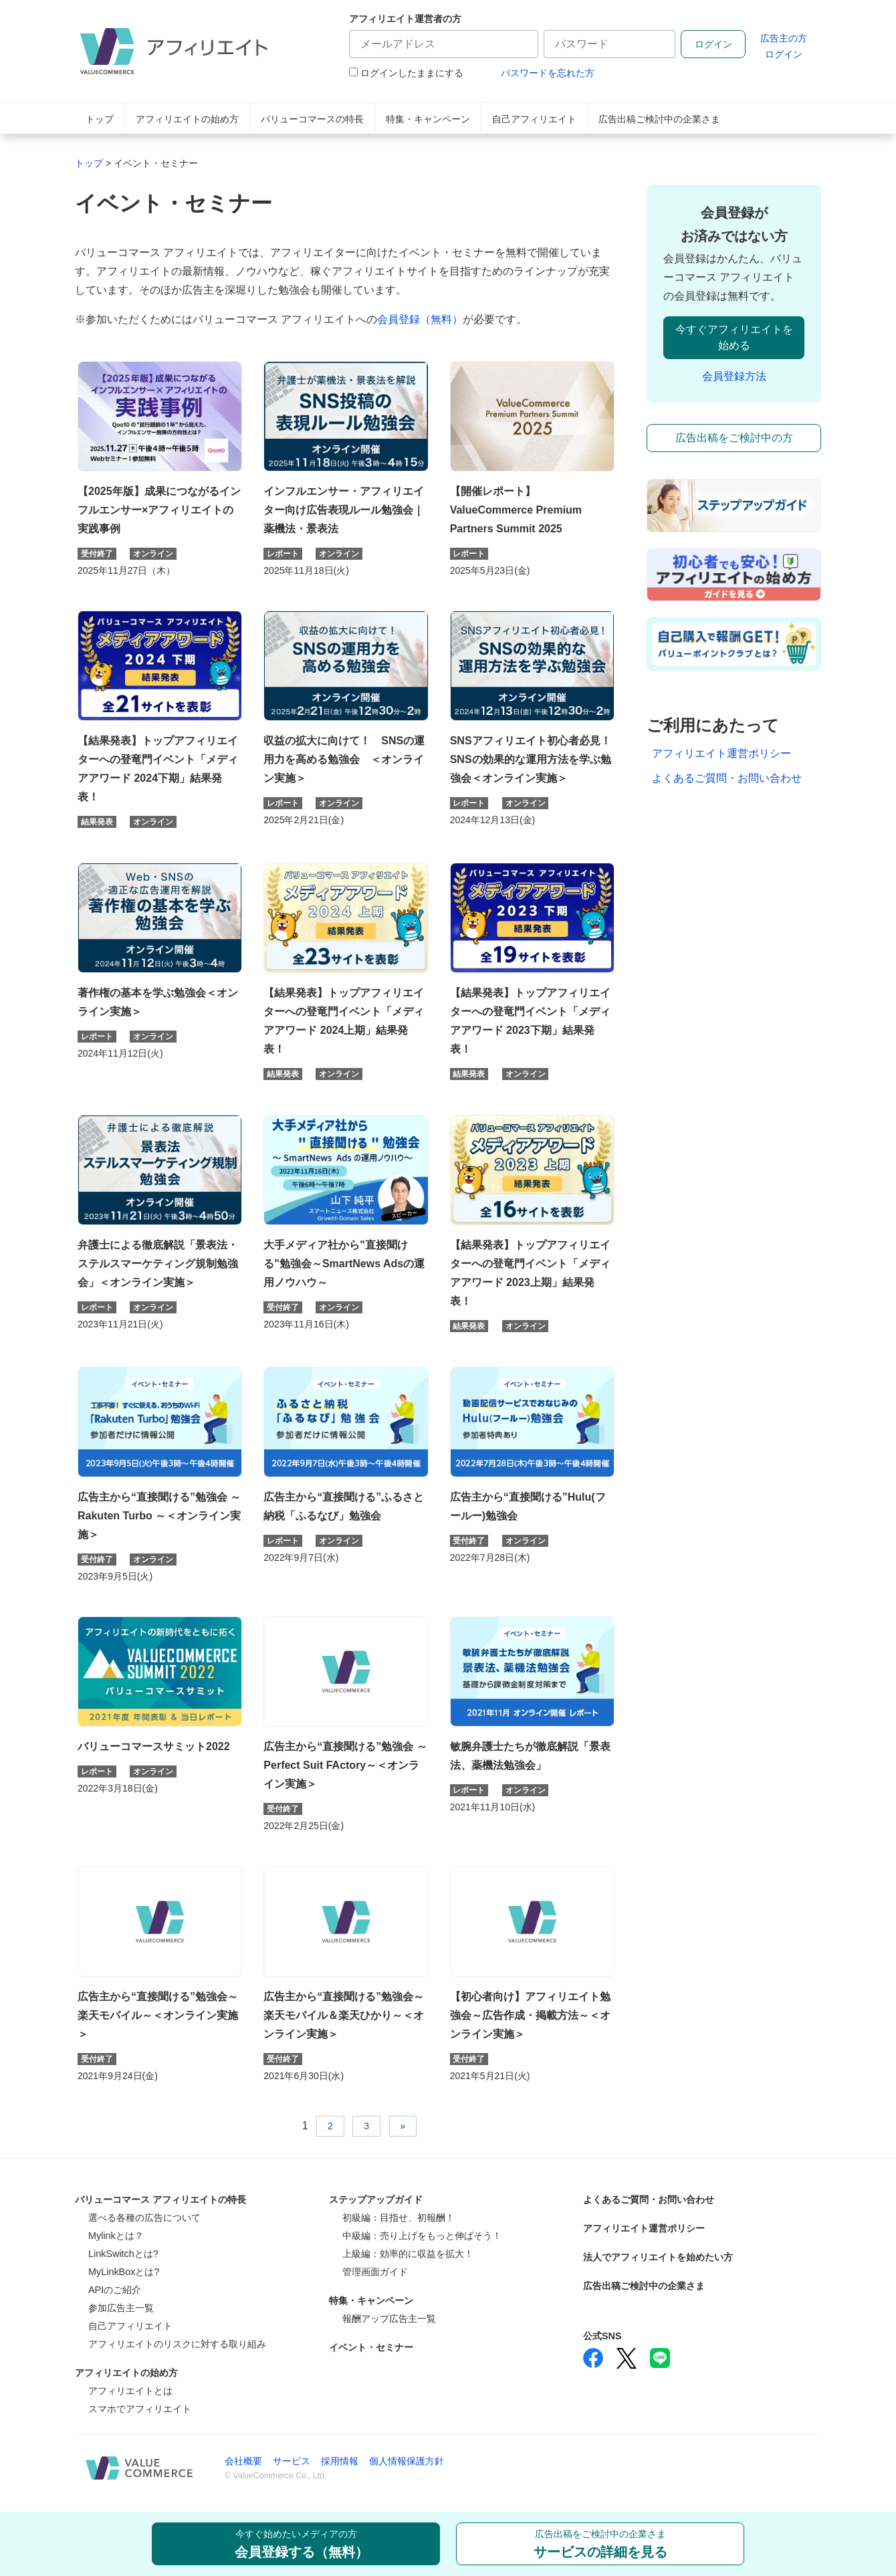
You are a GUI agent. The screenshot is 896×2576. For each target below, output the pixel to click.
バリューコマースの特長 (312, 119)
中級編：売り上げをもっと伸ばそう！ (421, 2235)
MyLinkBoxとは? (123, 2271)
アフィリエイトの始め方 (187, 119)
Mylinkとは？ (116, 2235)
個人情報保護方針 (406, 2461)
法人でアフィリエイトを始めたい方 (658, 2257)
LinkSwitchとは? (123, 2253)
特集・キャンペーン (428, 119)
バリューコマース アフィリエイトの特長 (160, 2199)
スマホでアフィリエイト (139, 2408)
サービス (291, 2461)
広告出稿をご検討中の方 (734, 437)
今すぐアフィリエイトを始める (734, 337)
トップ (100, 119)
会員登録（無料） (420, 319)
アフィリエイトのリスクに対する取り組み (177, 2344)
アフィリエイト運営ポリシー (721, 753)
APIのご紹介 (114, 2289)
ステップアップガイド (376, 2199)
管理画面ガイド (375, 2271)
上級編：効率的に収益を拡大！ (407, 2253)
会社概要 (243, 2461)
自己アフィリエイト (534, 119)
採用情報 (339, 2461)
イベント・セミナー (371, 2347)
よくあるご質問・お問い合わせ (727, 778)
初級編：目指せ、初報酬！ (398, 2217)
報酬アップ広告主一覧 (389, 2318)
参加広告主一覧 (121, 2307)
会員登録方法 (734, 376)
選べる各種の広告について (144, 2217)
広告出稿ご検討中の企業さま (659, 119)
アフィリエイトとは (130, 2390)
